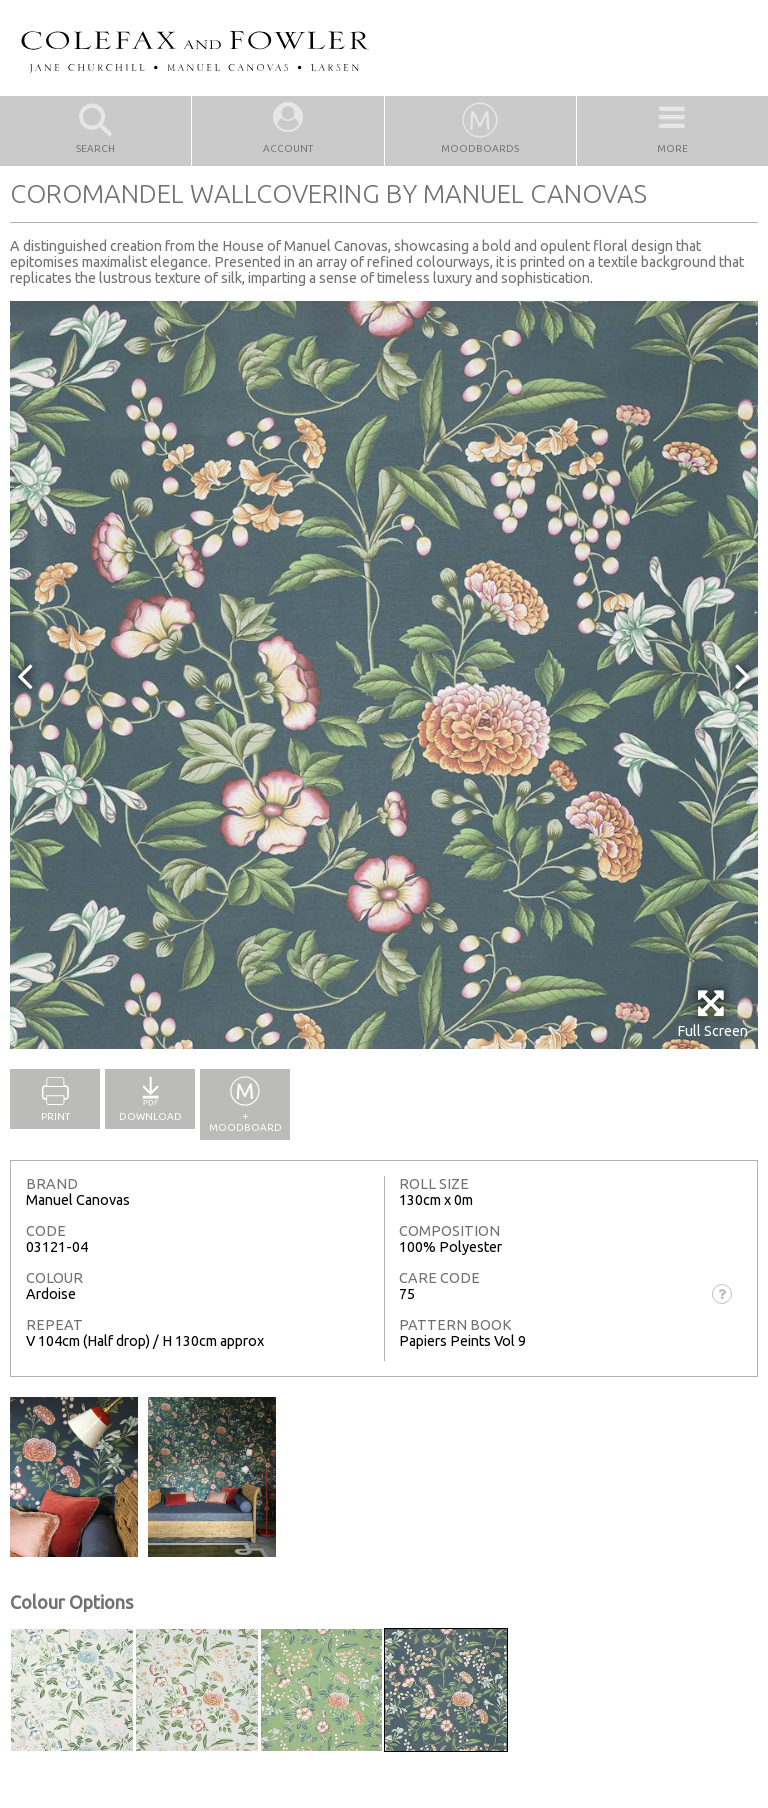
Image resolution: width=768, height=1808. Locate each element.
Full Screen (712, 1013)
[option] (384, 675)
